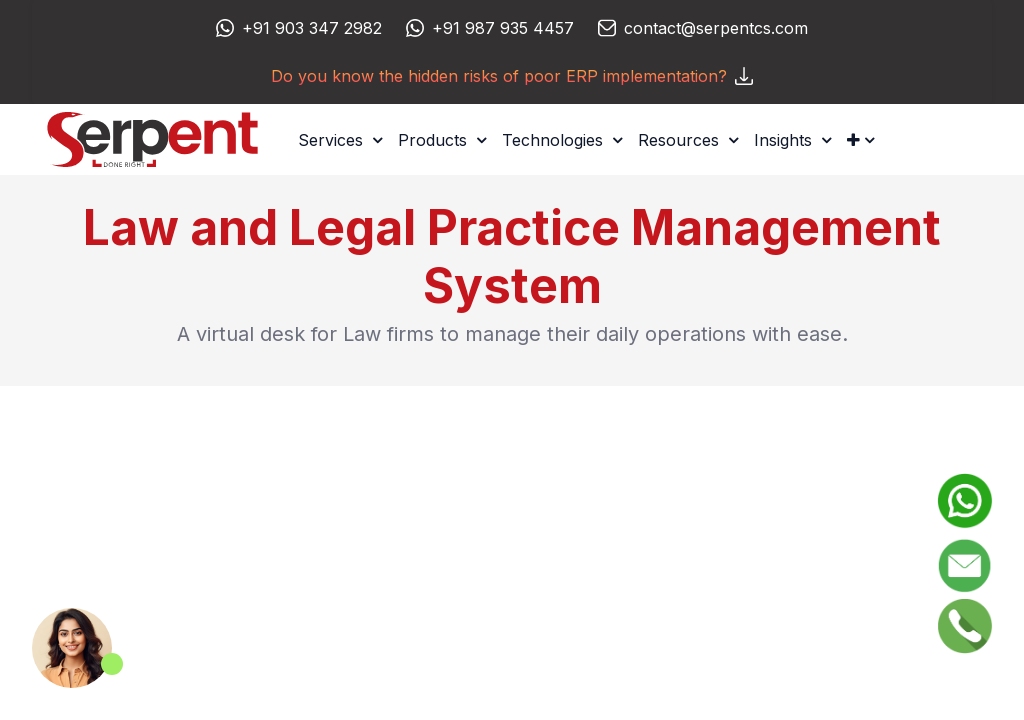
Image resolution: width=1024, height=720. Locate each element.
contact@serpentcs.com (716, 28)
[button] (860, 140)
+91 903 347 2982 (312, 28)
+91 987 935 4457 (503, 28)
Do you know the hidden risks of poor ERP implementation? (512, 76)
